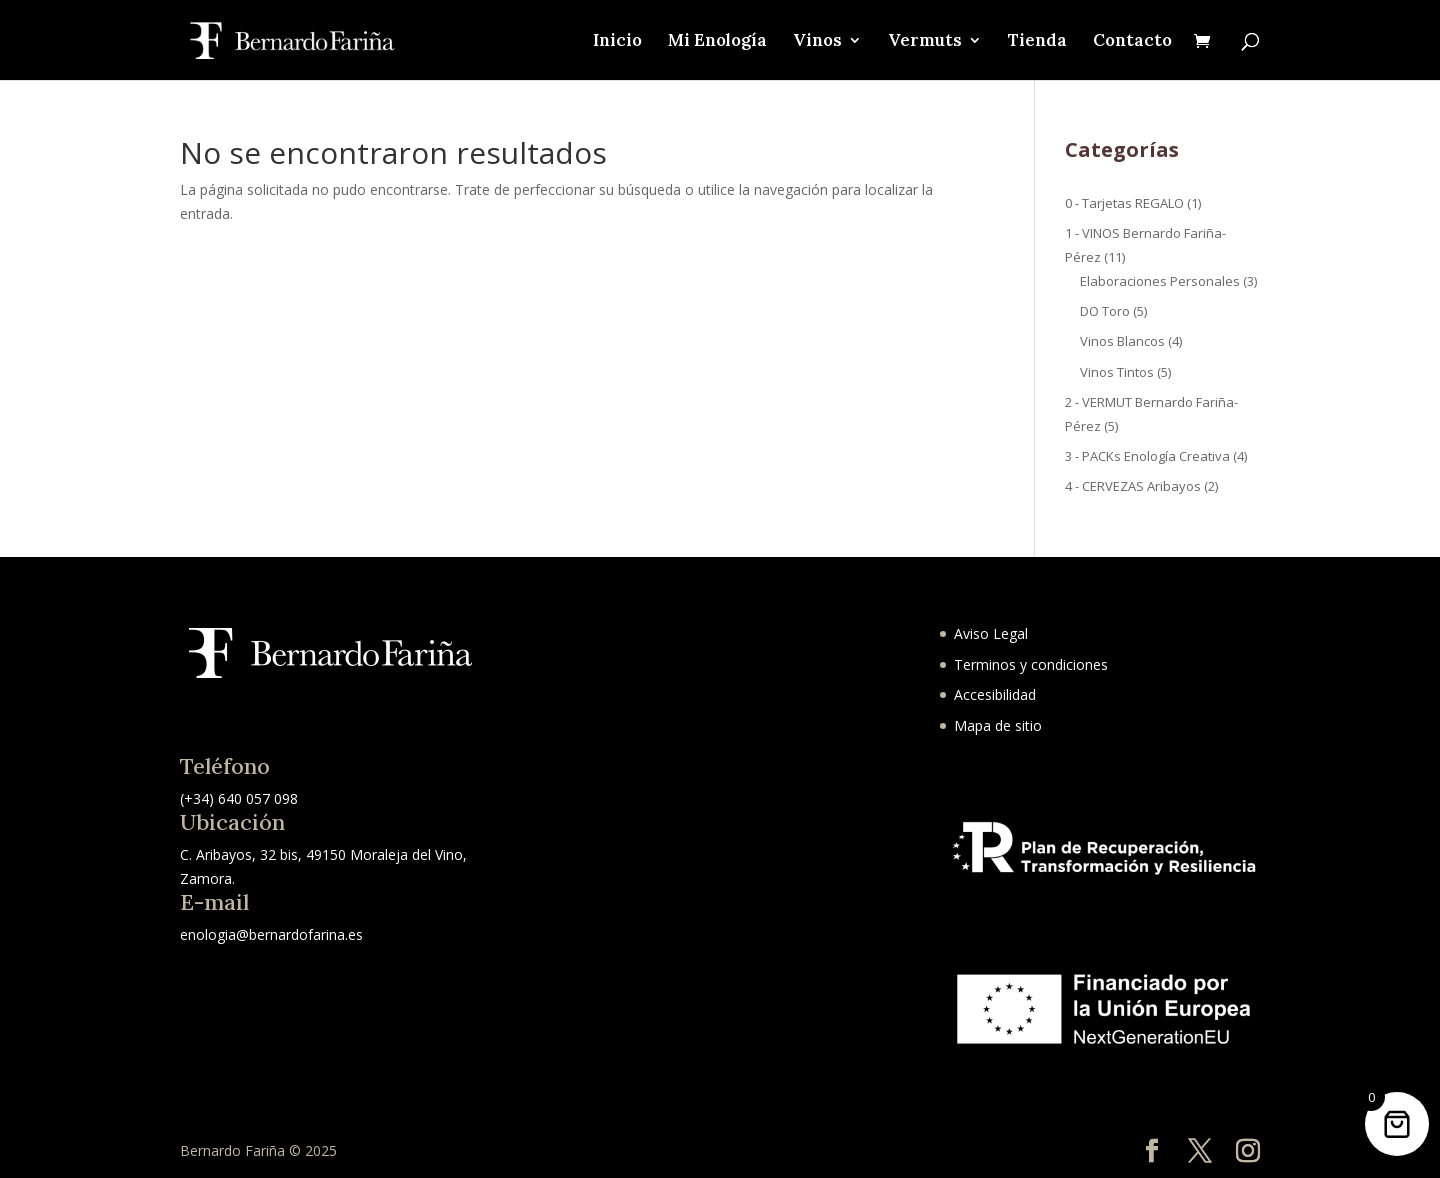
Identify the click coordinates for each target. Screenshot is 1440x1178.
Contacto (1132, 42)
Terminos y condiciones (1031, 664)
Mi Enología (717, 42)
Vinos (817, 42)
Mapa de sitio (998, 725)
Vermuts (925, 42)
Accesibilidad (995, 694)
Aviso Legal (991, 633)
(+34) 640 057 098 (239, 798)
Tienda (1037, 42)
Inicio (617, 42)
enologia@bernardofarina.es (271, 934)
